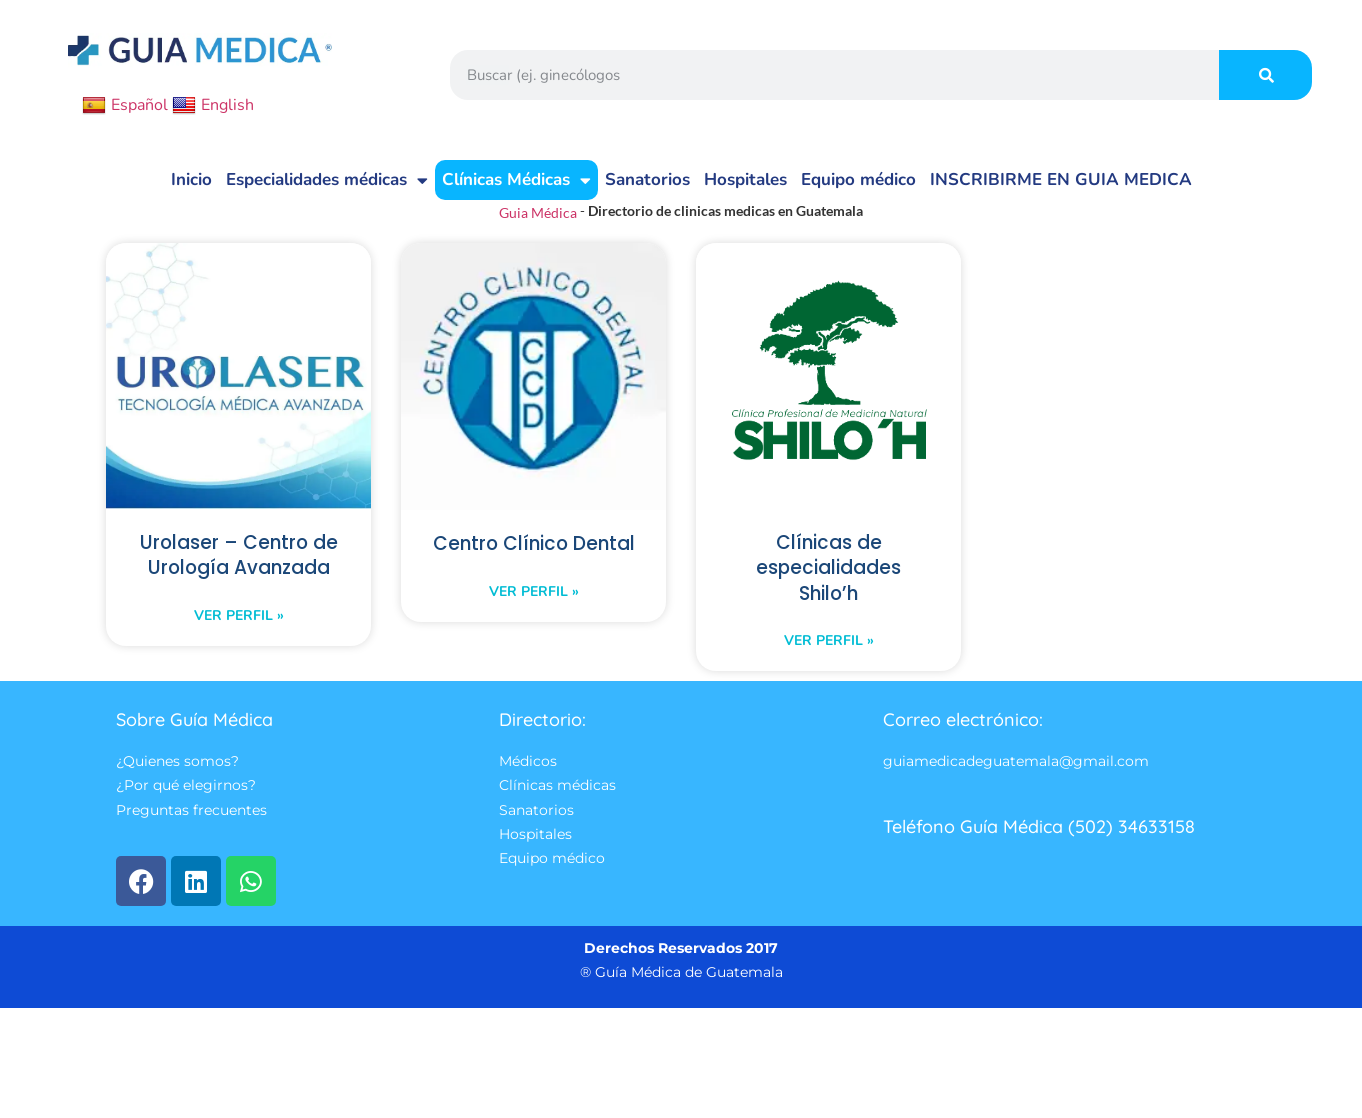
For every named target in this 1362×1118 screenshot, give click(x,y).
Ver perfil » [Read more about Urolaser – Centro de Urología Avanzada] (239, 644)
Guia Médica (538, 212)
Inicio (191, 179)
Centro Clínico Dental (534, 558)
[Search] (1265, 75)
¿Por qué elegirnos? (186, 792)
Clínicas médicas (557, 792)
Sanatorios (647, 179)
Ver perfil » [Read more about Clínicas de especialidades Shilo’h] (829, 644)
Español (125, 105)
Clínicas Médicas (516, 180)
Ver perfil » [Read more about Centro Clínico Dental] (534, 619)
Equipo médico (858, 179)
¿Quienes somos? (177, 767)
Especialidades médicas (327, 180)
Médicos (528, 767)
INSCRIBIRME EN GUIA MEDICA (1061, 179)
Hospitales (745, 179)
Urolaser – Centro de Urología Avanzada (239, 570)
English (213, 105)
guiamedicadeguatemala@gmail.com (1016, 767)
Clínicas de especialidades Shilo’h (828, 570)
